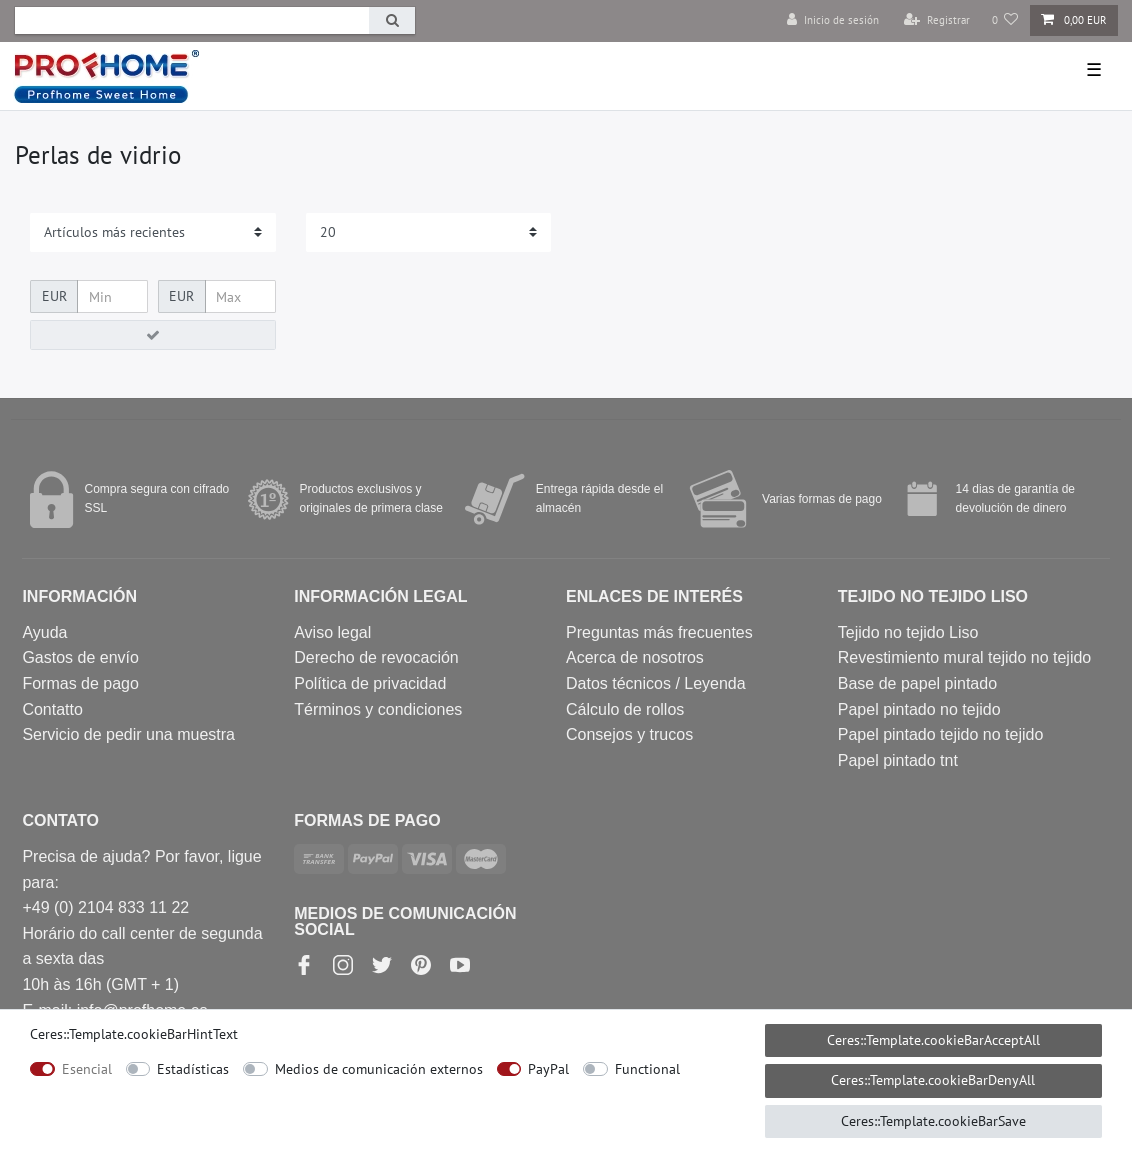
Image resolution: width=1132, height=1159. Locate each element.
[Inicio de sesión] (833, 20)
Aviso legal (332, 632)
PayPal (548, 1069)
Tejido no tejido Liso (908, 632)
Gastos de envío (80, 657)
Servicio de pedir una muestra (128, 734)
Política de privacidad (370, 683)
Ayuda (44, 632)
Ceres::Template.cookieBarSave (933, 1121)
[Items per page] (429, 232)
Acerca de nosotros (635, 657)
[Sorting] (153, 232)
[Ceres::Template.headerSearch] (392, 20)
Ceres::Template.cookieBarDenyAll (933, 1080)
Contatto (52, 709)
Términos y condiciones (378, 709)
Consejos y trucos (629, 734)
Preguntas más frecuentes (659, 632)
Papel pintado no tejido (919, 709)
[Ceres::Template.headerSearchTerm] (192, 20)
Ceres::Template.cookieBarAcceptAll (933, 1040)
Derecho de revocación (376, 657)
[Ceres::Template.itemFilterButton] (153, 335)
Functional (647, 1069)
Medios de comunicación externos (379, 1069)
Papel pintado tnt (898, 760)
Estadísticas (193, 1069)
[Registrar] (937, 20)
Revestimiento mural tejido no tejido (964, 657)
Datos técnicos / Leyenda (656, 683)
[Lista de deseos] (1005, 20)
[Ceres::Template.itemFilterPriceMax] (240, 297)
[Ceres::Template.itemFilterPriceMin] (112, 297)
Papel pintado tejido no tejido (941, 734)
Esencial (87, 1069)
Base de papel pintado (917, 683)
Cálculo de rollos (625, 709)
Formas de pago (80, 683)
